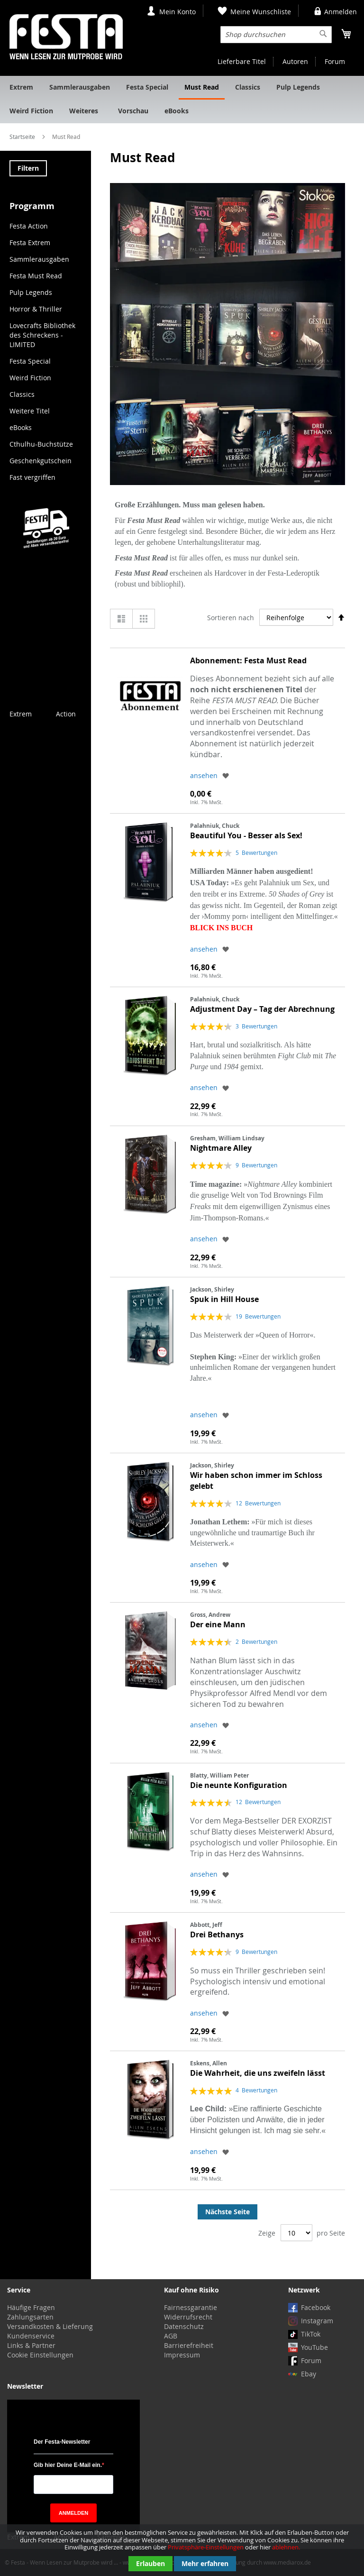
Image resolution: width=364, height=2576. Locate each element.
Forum (335, 61)
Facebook (315, 2307)
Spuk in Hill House (224, 1299)
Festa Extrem (29, 242)
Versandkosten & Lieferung (50, 2326)
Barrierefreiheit (188, 2345)
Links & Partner (31, 2345)
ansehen (204, 775)
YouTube (314, 2347)
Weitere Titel (29, 410)
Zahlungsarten (30, 2316)
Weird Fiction (30, 377)
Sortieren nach (230, 617)
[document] (182, 2550)
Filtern (28, 168)
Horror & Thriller (35, 308)
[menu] (182, 99)
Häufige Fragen (31, 2307)
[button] (226, 775)
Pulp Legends (30, 292)
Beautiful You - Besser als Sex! (246, 835)
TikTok (310, 2333)
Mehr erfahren (205, 2563)
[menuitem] (21, 88)
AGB (170, 2335)
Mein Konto (177, 11)
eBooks (20, 427)
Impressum (182, 2354)
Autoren (295, 61)
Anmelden (340, 11)
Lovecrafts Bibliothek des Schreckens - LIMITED (42, 335)
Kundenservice (31, 2335)
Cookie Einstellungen (40, 2354)
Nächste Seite (227, 2211)
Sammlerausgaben (39, 259)
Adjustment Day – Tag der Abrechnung (262, 1009)
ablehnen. (286, 2547)
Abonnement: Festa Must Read (248, 660)
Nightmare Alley (221, 1148)
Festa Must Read (35, 275)
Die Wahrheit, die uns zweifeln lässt (257, 2073)
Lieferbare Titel (242, 61)
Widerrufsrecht (188, 2316)
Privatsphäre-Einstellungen (206, 2547)
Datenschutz (184, 2326)
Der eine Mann (218, 1624)
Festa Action (28, 225)
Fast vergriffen (32, 477)
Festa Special (30, 361)
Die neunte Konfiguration (238, 1785)
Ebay (308, 2373)
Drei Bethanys (217, 1934)
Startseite (22, 136)
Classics (22, 394)
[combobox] (276, 34)
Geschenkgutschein (40, 460)
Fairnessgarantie (190, 2307)
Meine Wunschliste (260, 11)
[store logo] (66, 36)
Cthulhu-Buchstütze (41, 444)
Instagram (317, 2320)
